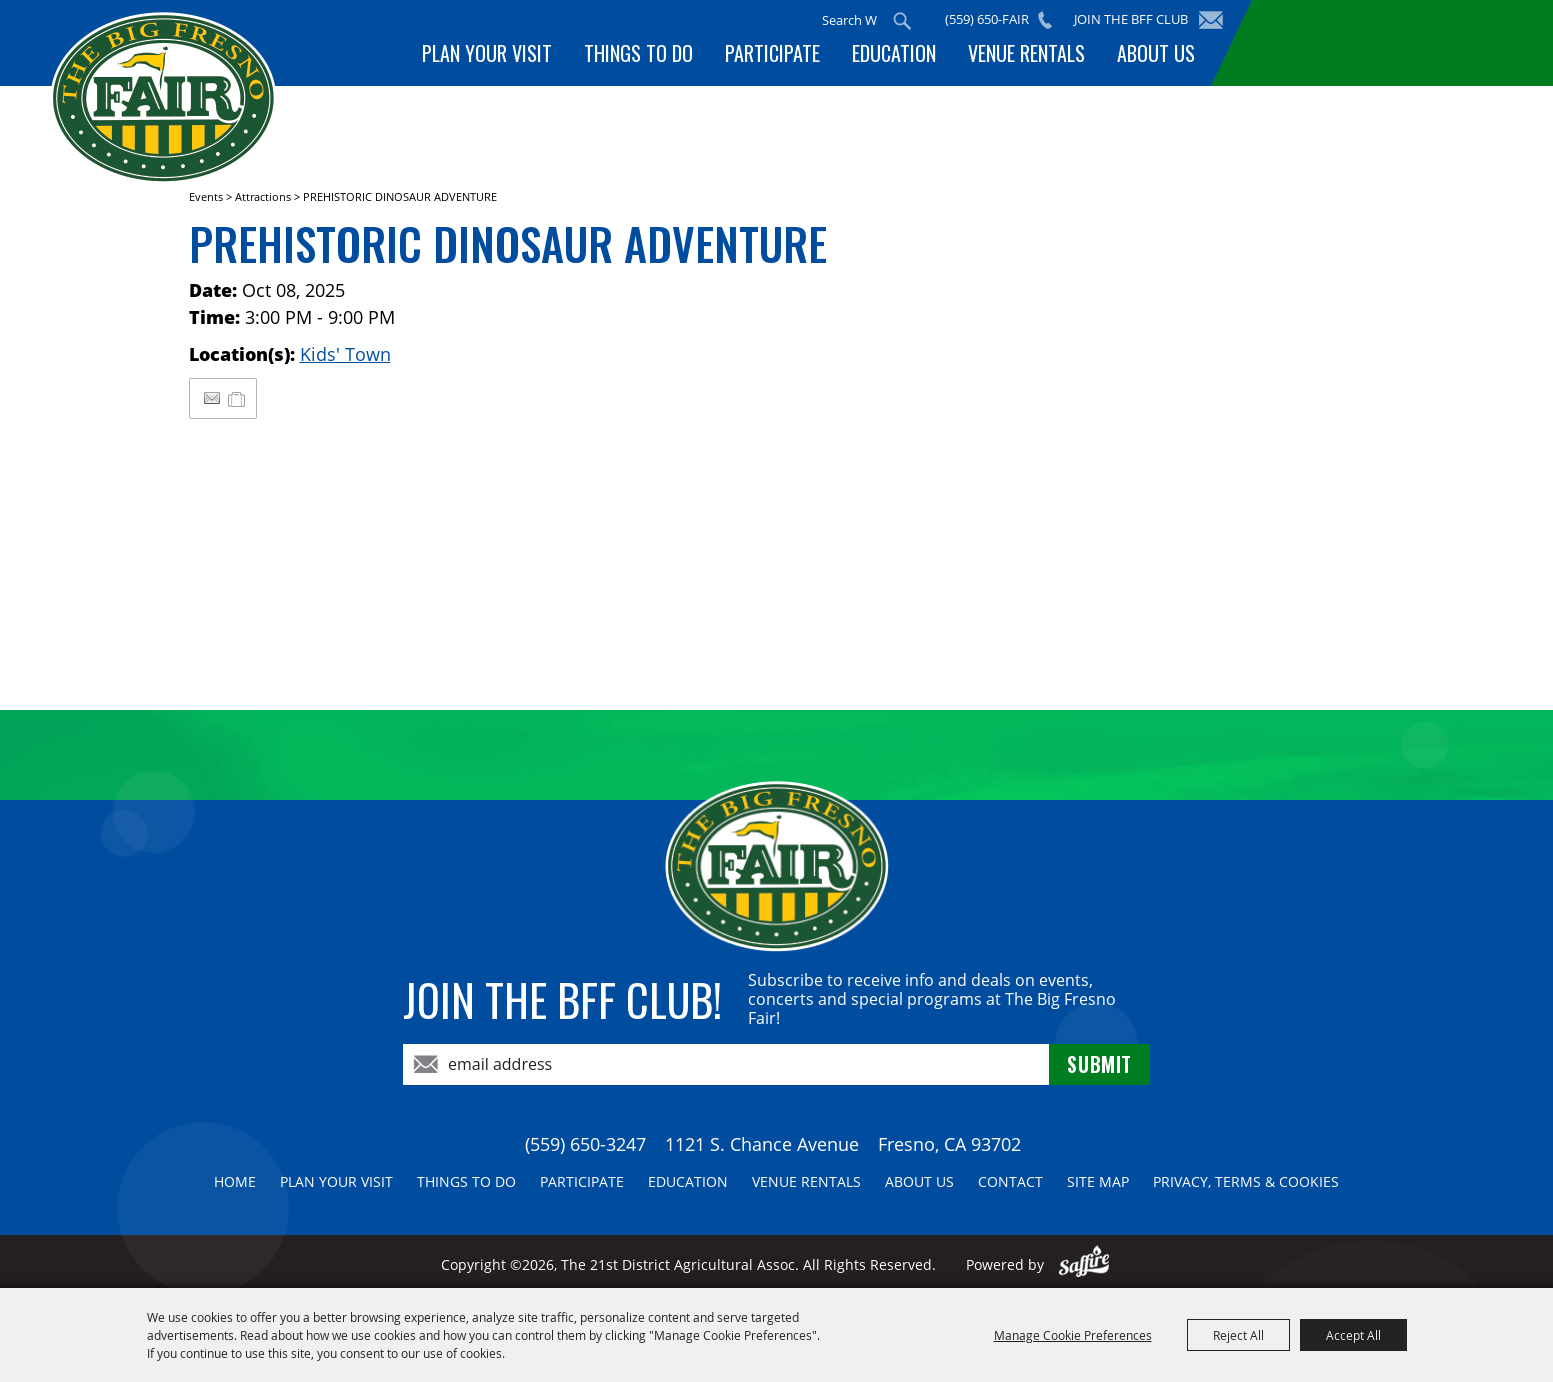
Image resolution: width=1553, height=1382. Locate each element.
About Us (1156, 53)
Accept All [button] (1353, 1335)
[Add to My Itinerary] (237, 398)
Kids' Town (345, 354)
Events (206, 196)
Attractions (263, 196)
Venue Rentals (1026, 53)
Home (235, 1181)
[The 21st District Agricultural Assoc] (163, 98)
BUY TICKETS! (1378, 42)
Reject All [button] (1238, 1335)
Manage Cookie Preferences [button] (1073, 1335)
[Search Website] (849, 20)
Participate (772, 53)
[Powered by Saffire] (1084, 1264)
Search (902, 21)
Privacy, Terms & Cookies (1246, 1181)
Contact (1010, 1181)
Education (894, 53)
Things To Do (638, 53)
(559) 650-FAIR (987, 19)
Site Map (1098, 1181)
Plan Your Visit (487, 53)
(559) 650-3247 (585, 1144)
